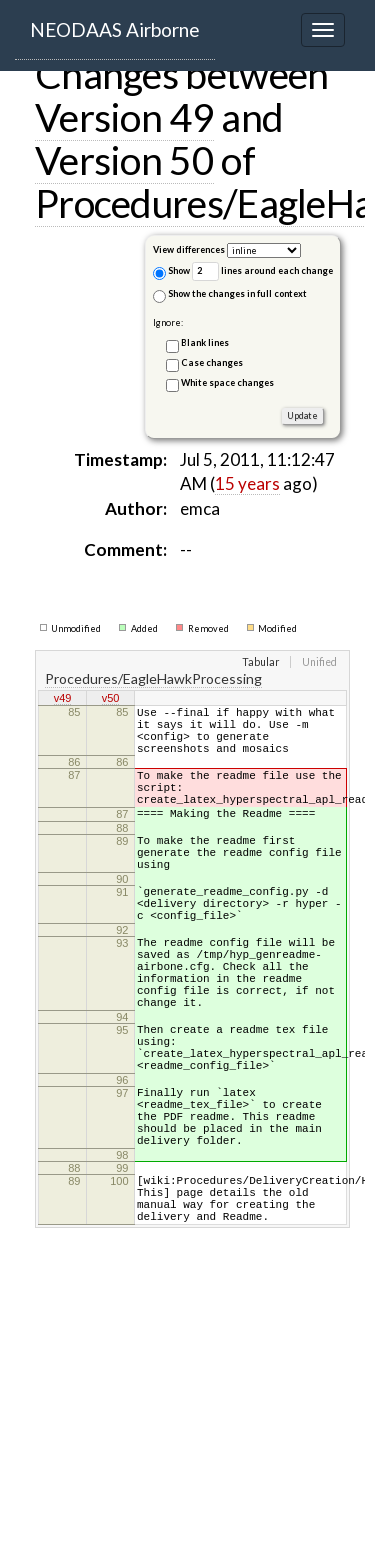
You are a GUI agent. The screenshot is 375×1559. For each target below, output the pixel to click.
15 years (247, 483)
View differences (189, 249)
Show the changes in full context (230, 295)
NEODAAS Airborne (115, 29)
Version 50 (124, 160)
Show (171, 272)
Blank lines (205, 342)
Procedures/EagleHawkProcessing (153, 678)
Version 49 (124, 117)
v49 (63, 699)
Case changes (212, 362)
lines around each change (262, 271)
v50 (111, 699)
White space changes (227, 382)
